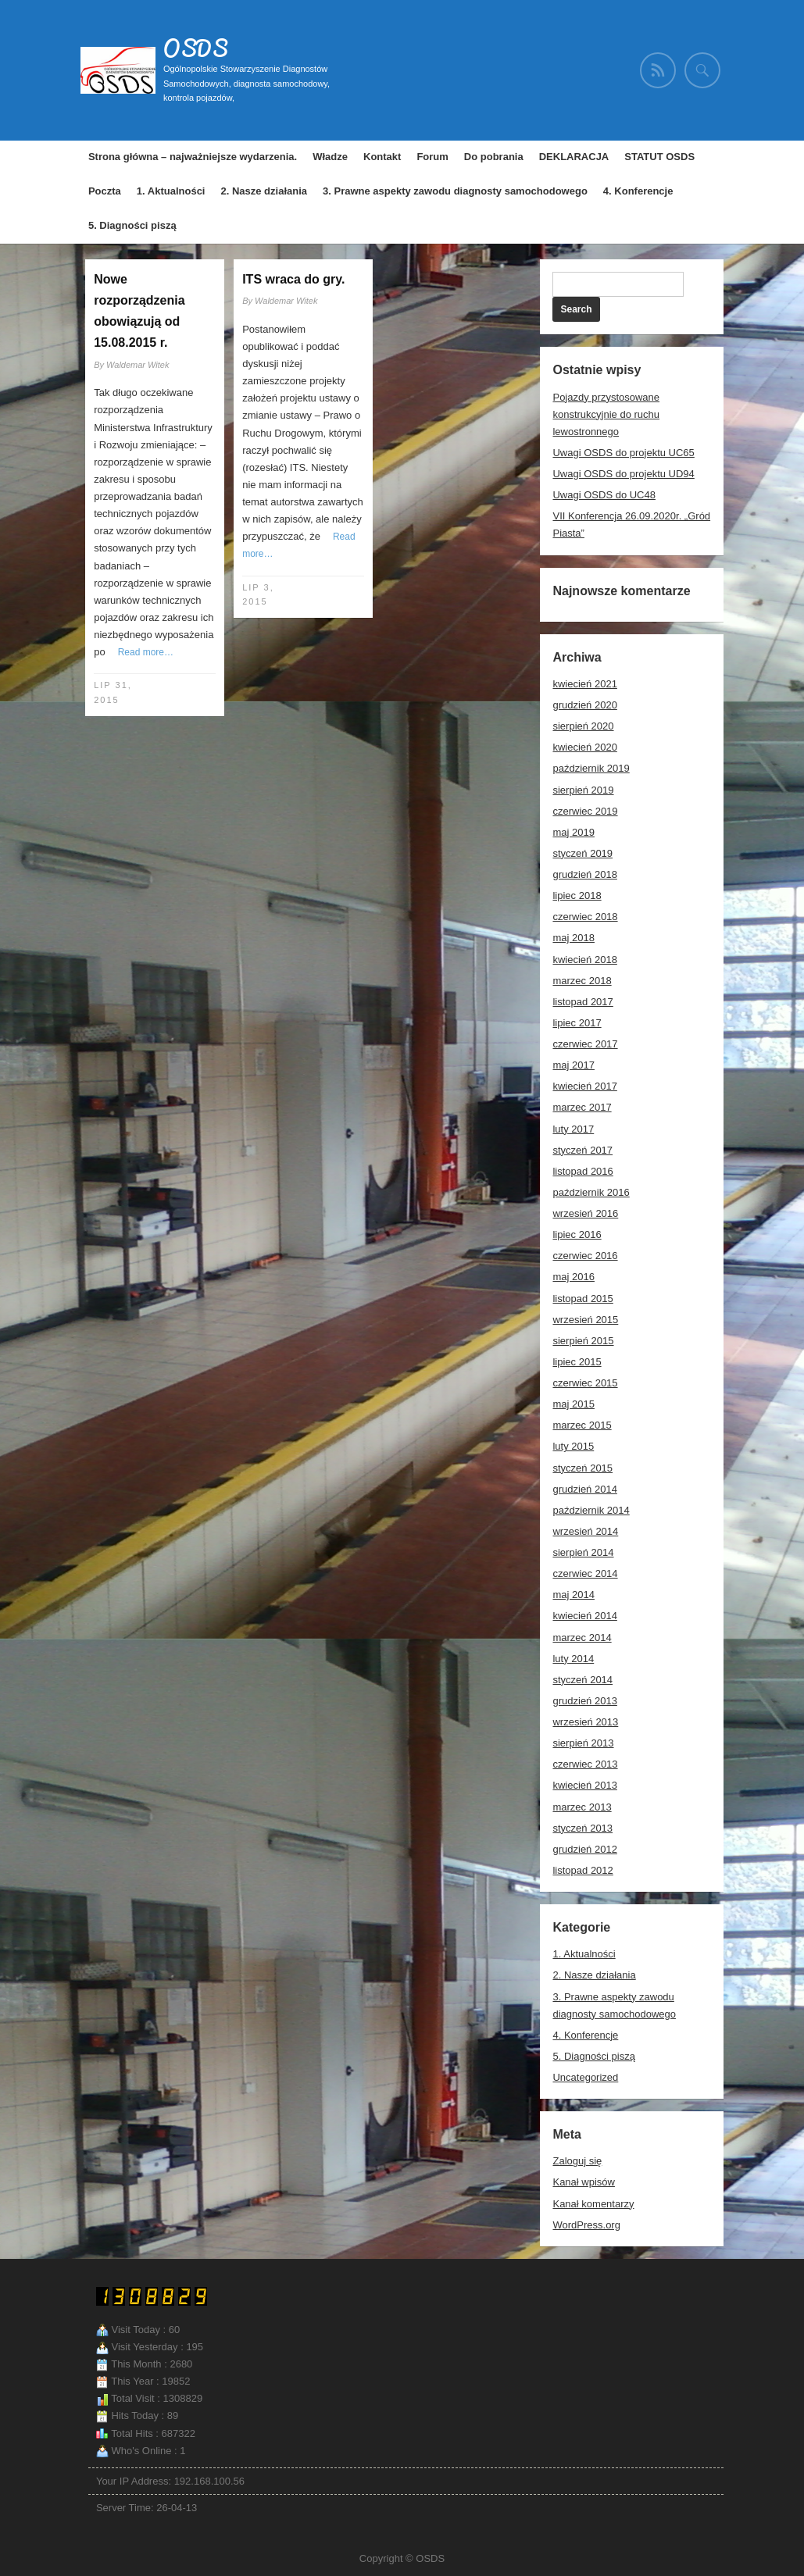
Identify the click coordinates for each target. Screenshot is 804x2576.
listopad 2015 (582, 1298)
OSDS (195, 48)
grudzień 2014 (584, 1489)
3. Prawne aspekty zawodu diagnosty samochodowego (455, 191)
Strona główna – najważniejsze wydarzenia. (192, 156)
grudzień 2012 (584, 1849)
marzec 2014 (581, 1637)
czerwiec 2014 (584, 1573)
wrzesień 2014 (585, 1531)
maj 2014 (573, 1594)
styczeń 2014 (582, 1680)
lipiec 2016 (576, 1234)
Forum (432, 156)
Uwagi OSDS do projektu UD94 (623, 474)
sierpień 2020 (582, 726)
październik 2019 (590, 768)
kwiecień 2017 (584, 1086)
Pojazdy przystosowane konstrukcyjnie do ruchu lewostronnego (605, 414)
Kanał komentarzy (593, 2204)
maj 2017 (573, 1065)
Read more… (145, 652)
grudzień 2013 (584, 1701)
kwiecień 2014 (584, 1616)
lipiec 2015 (576, 1362)
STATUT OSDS (659, 156)
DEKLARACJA (574, 156)
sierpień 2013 (582, 1743)
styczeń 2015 (582, 1468)
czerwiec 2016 (584, 1255)
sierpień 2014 (582, 1552)
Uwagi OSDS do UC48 (604, 495)
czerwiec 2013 (584, 1764)
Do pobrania (493, 156)
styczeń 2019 (582, 853)
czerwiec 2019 (584, 811)
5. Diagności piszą (132, 225)
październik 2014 (590, 1510)
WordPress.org (586, 2225)
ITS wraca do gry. (293, 279)
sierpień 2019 (582, 790)
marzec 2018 (581, 981)
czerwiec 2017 (584, 1044)
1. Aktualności (171, 191)
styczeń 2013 (582, 1828)
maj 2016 (573, 1277)
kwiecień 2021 (584, 684)
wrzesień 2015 (585, 1319)
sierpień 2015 (582, 1341)
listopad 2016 (582, 1171)
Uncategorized (585, 2077)
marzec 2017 (581, 1107)
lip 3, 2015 (258, 595)
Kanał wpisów (583, 2182)
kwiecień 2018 (584, 959)
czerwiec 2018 (584, 916)
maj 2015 (573, 1404)
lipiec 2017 (576, 1023)
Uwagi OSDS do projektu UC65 (623, 452)
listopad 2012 (582, 1870)
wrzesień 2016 (585, 1213)
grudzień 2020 (584, 705)
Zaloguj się (577, 2161)
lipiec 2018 (576, 895)
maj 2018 (573, 938)
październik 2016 (590, 1192)
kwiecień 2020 (584, 747)
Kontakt (382, 156)
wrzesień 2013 (585, 1722)
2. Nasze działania (263, 191)
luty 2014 (573, 1658)
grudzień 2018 (584, 874)
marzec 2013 (581, 1807)
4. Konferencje (638, 191)
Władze (330, 156)
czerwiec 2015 (584, 1383)
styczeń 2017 (582, 1150)
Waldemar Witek (137, 364)
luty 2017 (573, 1129)
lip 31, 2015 (113, 692)
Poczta (104, 191)
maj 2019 (573, 832)
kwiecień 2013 (584, 1785)
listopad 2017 (582, 1002)
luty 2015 (573, 1446)
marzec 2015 (581, 1425)
